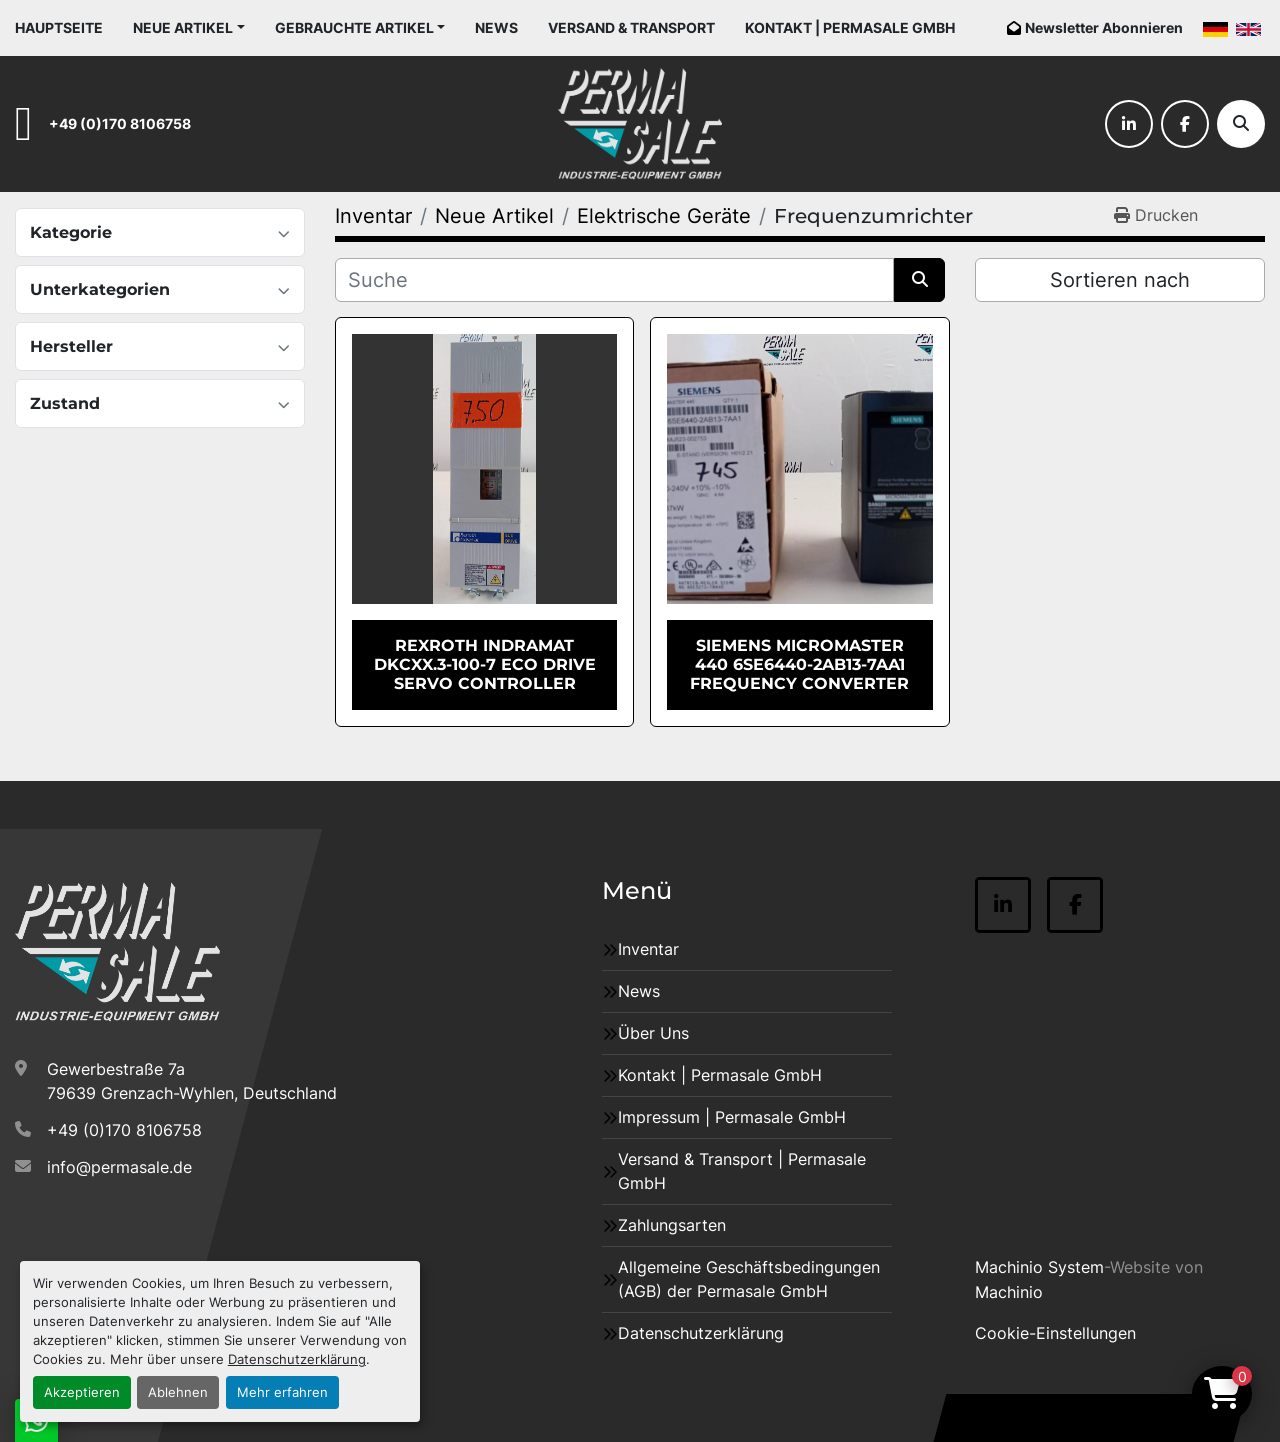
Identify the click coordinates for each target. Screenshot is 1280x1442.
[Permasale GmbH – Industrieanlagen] (117, 952)
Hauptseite (59, 27)
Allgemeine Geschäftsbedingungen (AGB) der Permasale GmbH (749, 1279)
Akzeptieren (82, 1392)
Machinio (1009, 1292)
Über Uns (653, 1033)
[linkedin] (1129, 124)
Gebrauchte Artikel (354, 27)
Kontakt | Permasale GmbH (850, 27)
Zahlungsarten (672, 1225)
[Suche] (1241, 124)
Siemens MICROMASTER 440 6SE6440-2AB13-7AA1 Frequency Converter (799, 664)
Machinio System (1039, 1267)
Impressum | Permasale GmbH (732, 1117)
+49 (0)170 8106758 (120, 123)
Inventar (648, 949)
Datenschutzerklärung (297, 1359)
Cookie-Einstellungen (1055, 1333)
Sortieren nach (1120, 280)
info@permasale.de (119, 1167)
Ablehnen (178, 1392)
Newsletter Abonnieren (1104, 27)
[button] (189, 27)
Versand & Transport (631, 27)
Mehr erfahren (282, 1392)
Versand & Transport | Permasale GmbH (742, 1171)
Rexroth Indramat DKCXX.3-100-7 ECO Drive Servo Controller (485, 664)
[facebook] (1185, 124)
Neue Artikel (183, 27)
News (496, 27)
